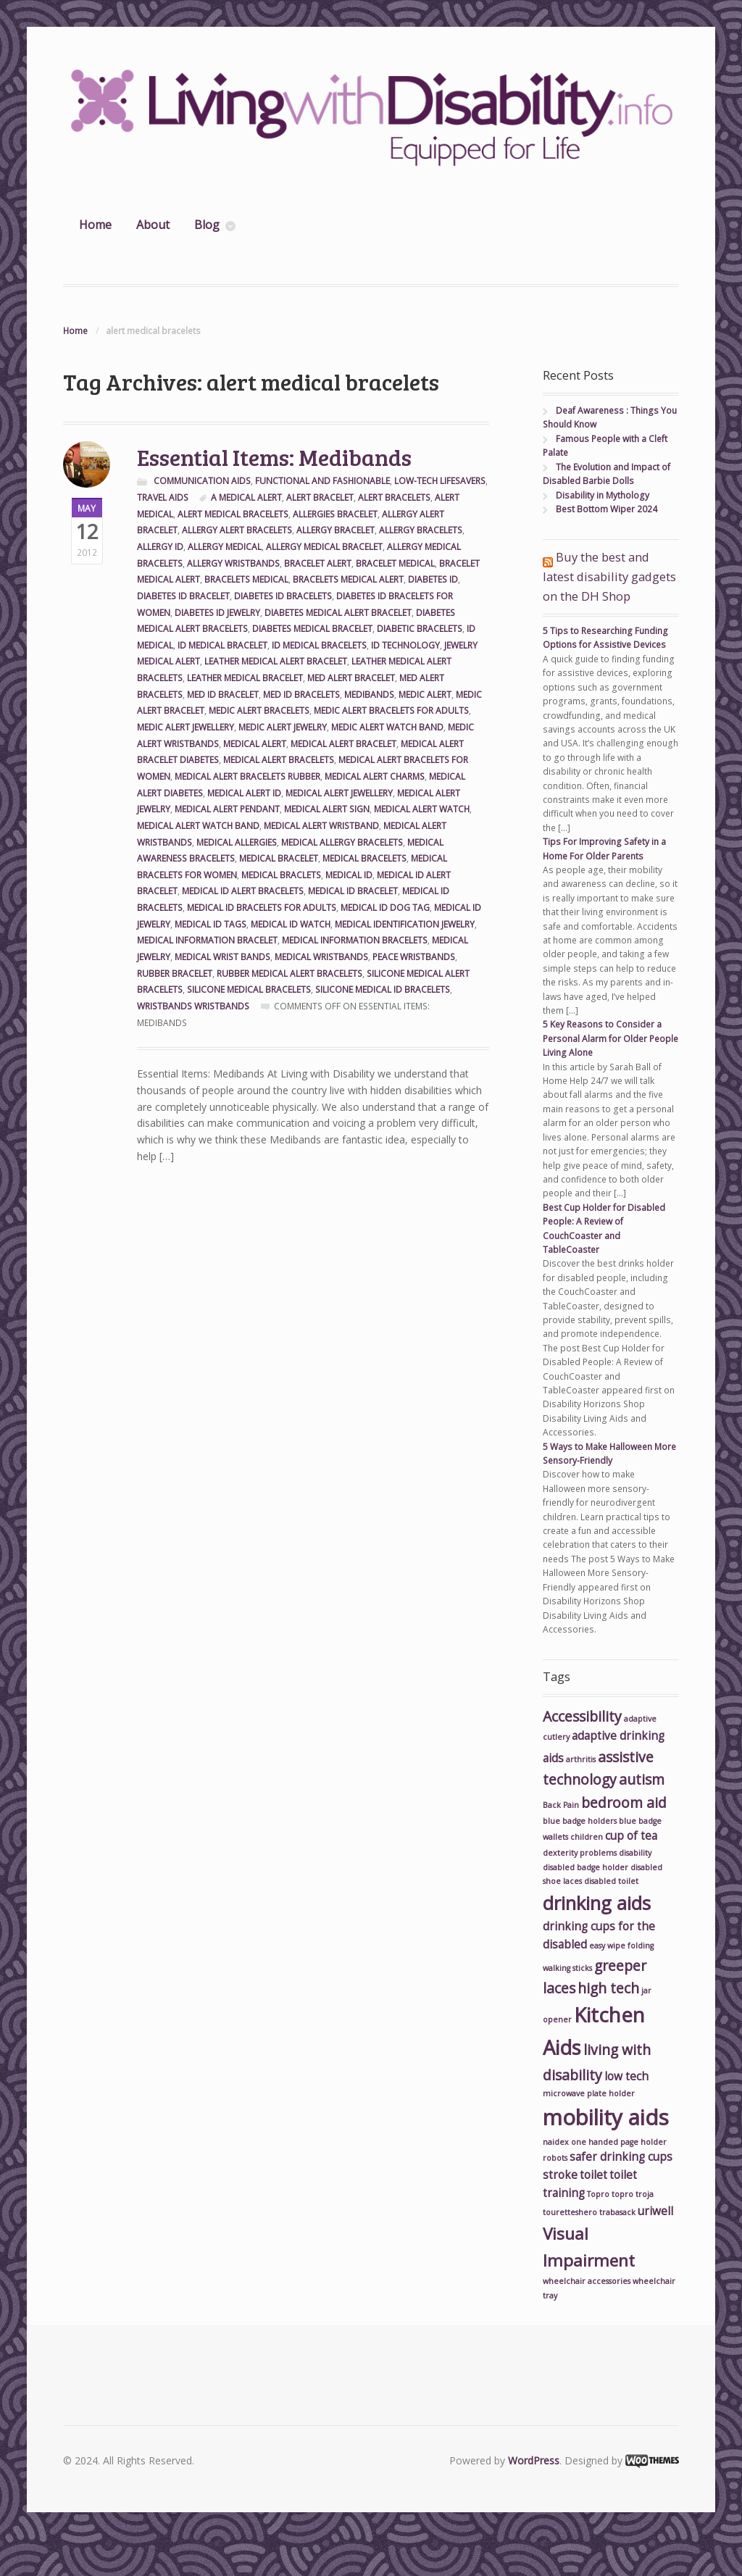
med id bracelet (223, 694)
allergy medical (225, 547)
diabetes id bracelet (183, 596)
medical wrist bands (222, 957)
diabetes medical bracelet (312, 628)
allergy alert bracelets (237, 530)
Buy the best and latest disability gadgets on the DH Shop (609, 576)
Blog (207, 225)
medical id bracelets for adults (261, 907)
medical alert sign (327, 809)
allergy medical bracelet (324, 547)
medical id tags (210, 924)
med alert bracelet (351, 678)
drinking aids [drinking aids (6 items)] (597, 1903)
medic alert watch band (387, 727)
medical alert (254, 744)
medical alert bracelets (278, 760)
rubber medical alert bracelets (289, 973)
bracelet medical (395, 563)
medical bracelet (278, 858)
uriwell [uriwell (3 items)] (655, 2211)
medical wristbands (321, 957)
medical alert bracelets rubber (247, 776)
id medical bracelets (319, 645)
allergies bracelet (335, 514)
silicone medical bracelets (249, 989)
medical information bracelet (207, 940)
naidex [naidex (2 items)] (556, 2142)
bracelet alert (317, 563)
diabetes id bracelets (283, 596)
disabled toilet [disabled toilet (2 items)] (611, 1881)
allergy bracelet (335, 530)
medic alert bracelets (259, 710)
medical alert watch (422, 809)
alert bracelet (320, 497)
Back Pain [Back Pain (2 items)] (561, 1805)
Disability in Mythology (602, 495)
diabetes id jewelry (217, 613)
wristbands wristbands (193, 1006)
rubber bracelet (174, 973)
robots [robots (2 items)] (555, 2158)
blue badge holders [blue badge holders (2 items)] (580, 1821)
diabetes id (433, 579)
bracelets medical (246, 579)
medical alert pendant (227, 809)
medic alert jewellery (185, 727)
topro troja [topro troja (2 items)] (633, 2194)
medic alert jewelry (282, 727)
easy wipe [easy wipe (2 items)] (607, 1946)
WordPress (533, 2460)
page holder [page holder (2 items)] (643, 2142)
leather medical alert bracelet (275, 661)
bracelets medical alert (348, 579)
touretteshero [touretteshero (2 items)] (570, 2212)
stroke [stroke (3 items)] (560, 2175)
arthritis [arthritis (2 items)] (581, 1759)
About (153, 225)
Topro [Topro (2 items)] (598, 2194)
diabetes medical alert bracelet (338, 613)
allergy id (160, 547)
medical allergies (236, 842)
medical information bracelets (355, 940)
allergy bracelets (420, 530)
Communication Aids (202, 481)
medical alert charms (375, 776)
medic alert (425, 694)
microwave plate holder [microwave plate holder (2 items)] (589, 2093)
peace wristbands (413, 957)
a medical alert (246, 497)
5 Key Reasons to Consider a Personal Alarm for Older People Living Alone (610, 1038)
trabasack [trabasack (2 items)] (617, 2212)
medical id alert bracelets (243, 891)
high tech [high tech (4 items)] (608, 1988)
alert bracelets (394, 497)
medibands (369, 694)
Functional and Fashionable (322, 481)
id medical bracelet (222, 645)
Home (95, 225)
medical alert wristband (321, 826)
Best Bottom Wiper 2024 (606, 509)
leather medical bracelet (245, 678)
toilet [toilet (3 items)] (593, 2175)
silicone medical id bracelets (382, 989)
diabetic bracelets (419, 628)
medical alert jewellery (339, 793)
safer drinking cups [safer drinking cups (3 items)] (621, 2156)
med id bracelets (301, 694)
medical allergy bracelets (342, 842)
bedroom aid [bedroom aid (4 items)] (624, 1802)
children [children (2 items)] (586, 1837)
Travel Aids (162, 497)
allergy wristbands (233, 563)
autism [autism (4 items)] (641, 1779)
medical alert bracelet (343, 744)
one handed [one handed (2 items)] (594, 2142)
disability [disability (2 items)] (635, 1853)
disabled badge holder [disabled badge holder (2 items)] (585, 1867)
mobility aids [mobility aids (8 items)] (606, 2117)
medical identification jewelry (405, 924)
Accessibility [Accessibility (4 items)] (582, 1716)
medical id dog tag (385, 907)
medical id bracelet (353, 891)
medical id (348, 875)
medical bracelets (364, 858)
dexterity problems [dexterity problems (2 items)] (580, 1853)
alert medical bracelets (233, 514)
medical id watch (290, 924)
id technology (405, 645)
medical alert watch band (198, 826)
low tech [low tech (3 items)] (626, 2076)
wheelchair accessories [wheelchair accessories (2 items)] (586, 2281)
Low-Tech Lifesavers (439, 481)
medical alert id (244, 793)
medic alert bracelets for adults (391, 710)
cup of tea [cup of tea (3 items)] (631, 1835)
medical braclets (281, 875)
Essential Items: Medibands (274, 456)
